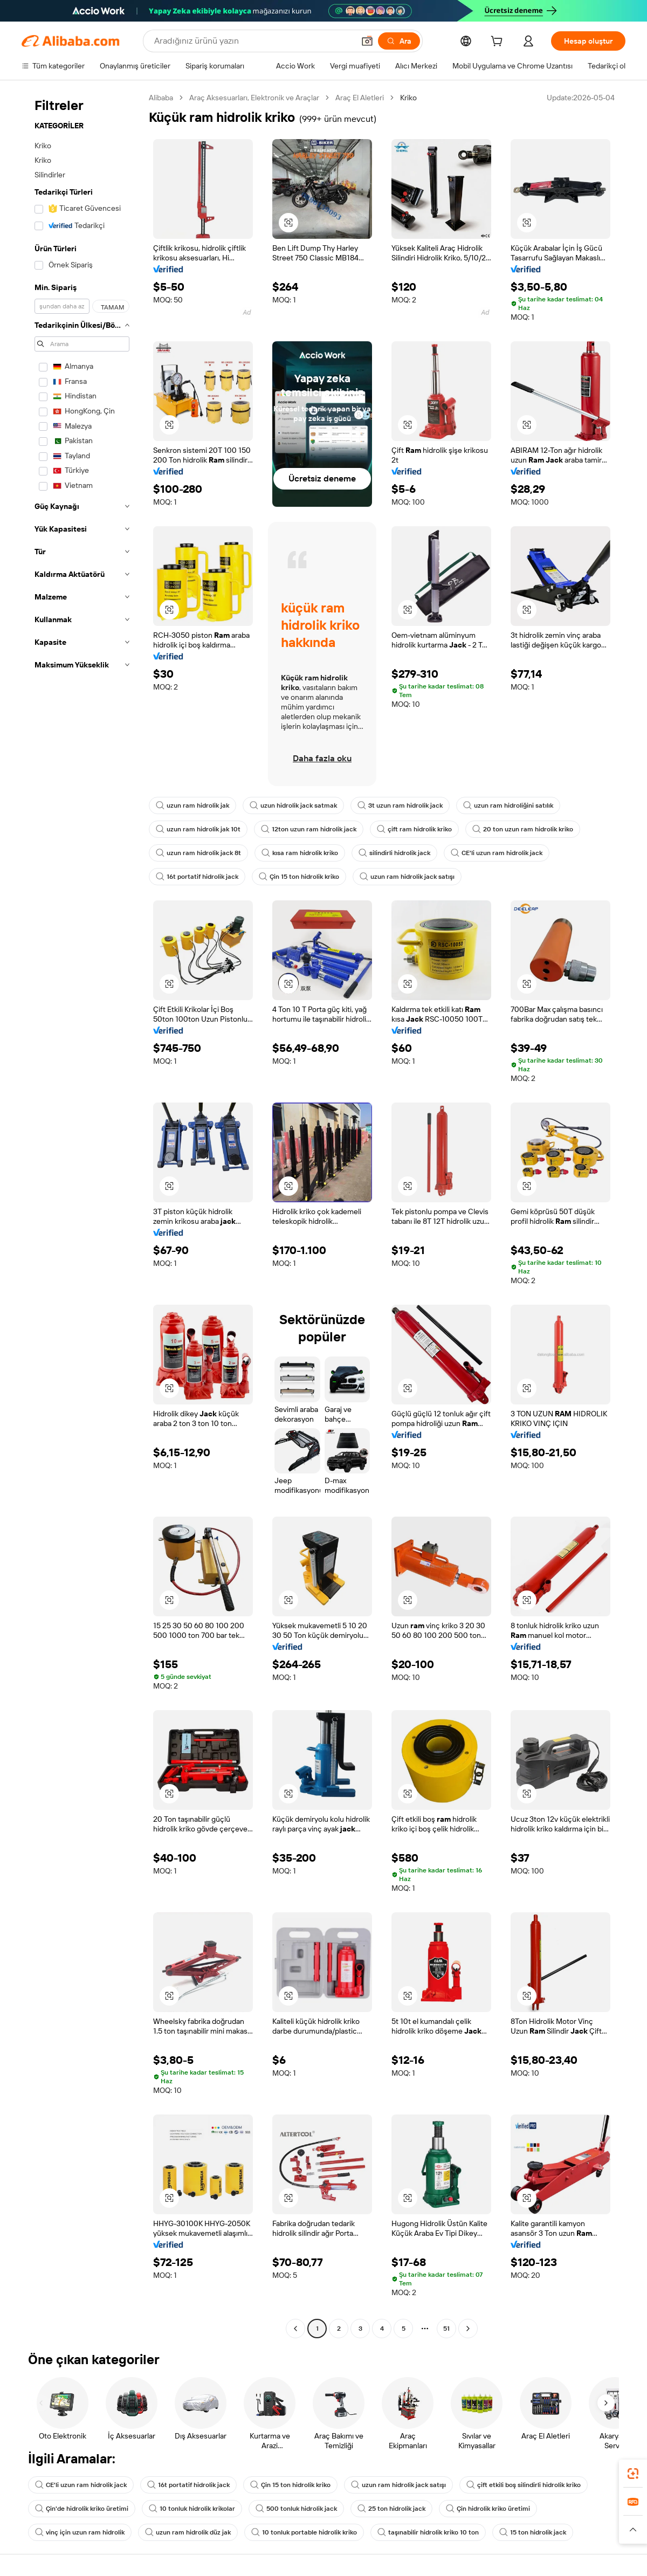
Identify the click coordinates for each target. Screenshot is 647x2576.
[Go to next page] (468, 2328)
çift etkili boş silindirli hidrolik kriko (523, 2485)
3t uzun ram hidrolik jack (400, 805)
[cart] (499, 42)
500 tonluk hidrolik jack (296, 2508)
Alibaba (161, 97)
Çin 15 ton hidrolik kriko (299, 876)
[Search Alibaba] (253, 41)
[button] (367, 41)
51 (446, 2328)
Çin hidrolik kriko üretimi (488, 2508)
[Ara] (399, 41)
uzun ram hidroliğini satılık (508, 805)
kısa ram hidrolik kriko (299, 853)
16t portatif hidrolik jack (197, 876)
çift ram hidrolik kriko (414, 829)
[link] (633, 2474)
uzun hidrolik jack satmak (293, 805)
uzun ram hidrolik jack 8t (198, 853)
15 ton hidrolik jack (532, 2532)
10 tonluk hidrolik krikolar (192, 2508)
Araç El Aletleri (359, 97)
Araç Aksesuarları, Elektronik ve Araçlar (254, 97)
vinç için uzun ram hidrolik (80, 2532)
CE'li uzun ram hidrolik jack (496, 853)
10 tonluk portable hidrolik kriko (304, 2532)
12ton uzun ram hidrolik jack (308, 829)
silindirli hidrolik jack (394, 853)
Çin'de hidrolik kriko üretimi (81, 2508)
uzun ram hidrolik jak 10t (198, 829)
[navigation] (82, 1214)
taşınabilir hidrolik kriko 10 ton (428, 2532)
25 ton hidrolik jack (391, 2508)
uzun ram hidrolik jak (192, 805)
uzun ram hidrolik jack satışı (407, 876)
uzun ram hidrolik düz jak (188, 2532)
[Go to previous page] (295, 2328)
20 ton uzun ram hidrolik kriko (522, 829)
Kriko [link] (408, 97)
